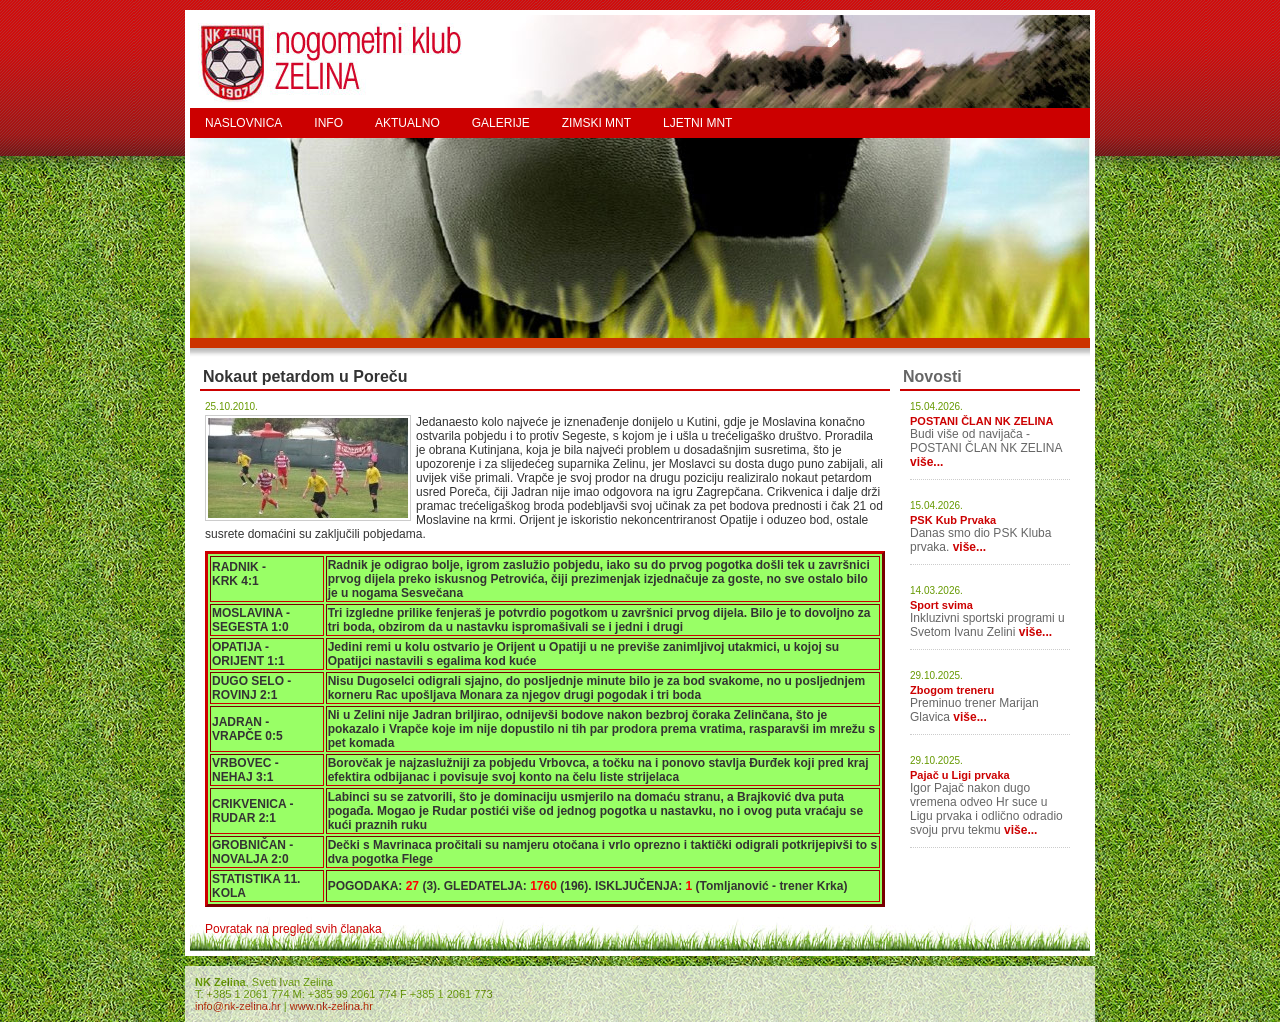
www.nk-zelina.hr (331, 1006)
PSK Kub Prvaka (953, 520)
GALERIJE (501, 123)
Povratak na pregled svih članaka (293, 929)
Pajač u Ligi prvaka (960, 775)
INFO (328, 123)
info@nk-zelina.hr (238, 1006)
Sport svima (941, 605)
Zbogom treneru (952, 690)
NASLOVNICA (243, 123)
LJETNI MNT (697, 123)
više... (926, 462)
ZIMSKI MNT (596, 123)
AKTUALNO (407, 123)
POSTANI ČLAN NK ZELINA (981, 421)
